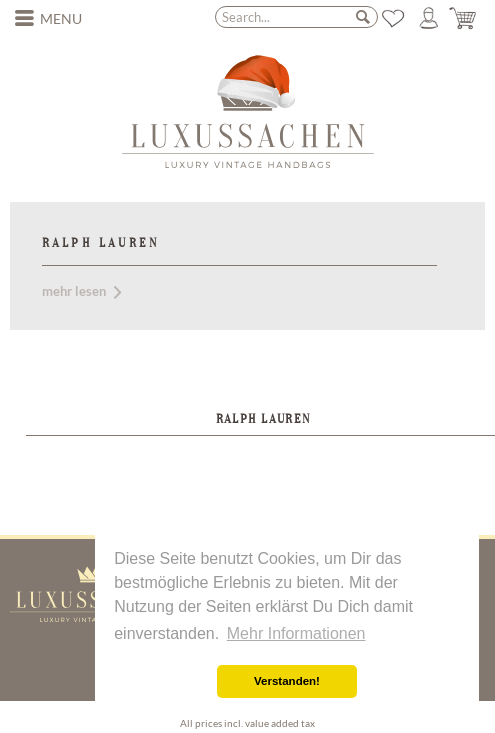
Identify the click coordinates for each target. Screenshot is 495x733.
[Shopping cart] (464, 18)
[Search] (363, 16)
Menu (49, 16)
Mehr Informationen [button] (296, 633)
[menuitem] (49, 19)
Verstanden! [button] (287, 681)
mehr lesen (81, 291)
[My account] (429, 18)
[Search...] (296, 17)
